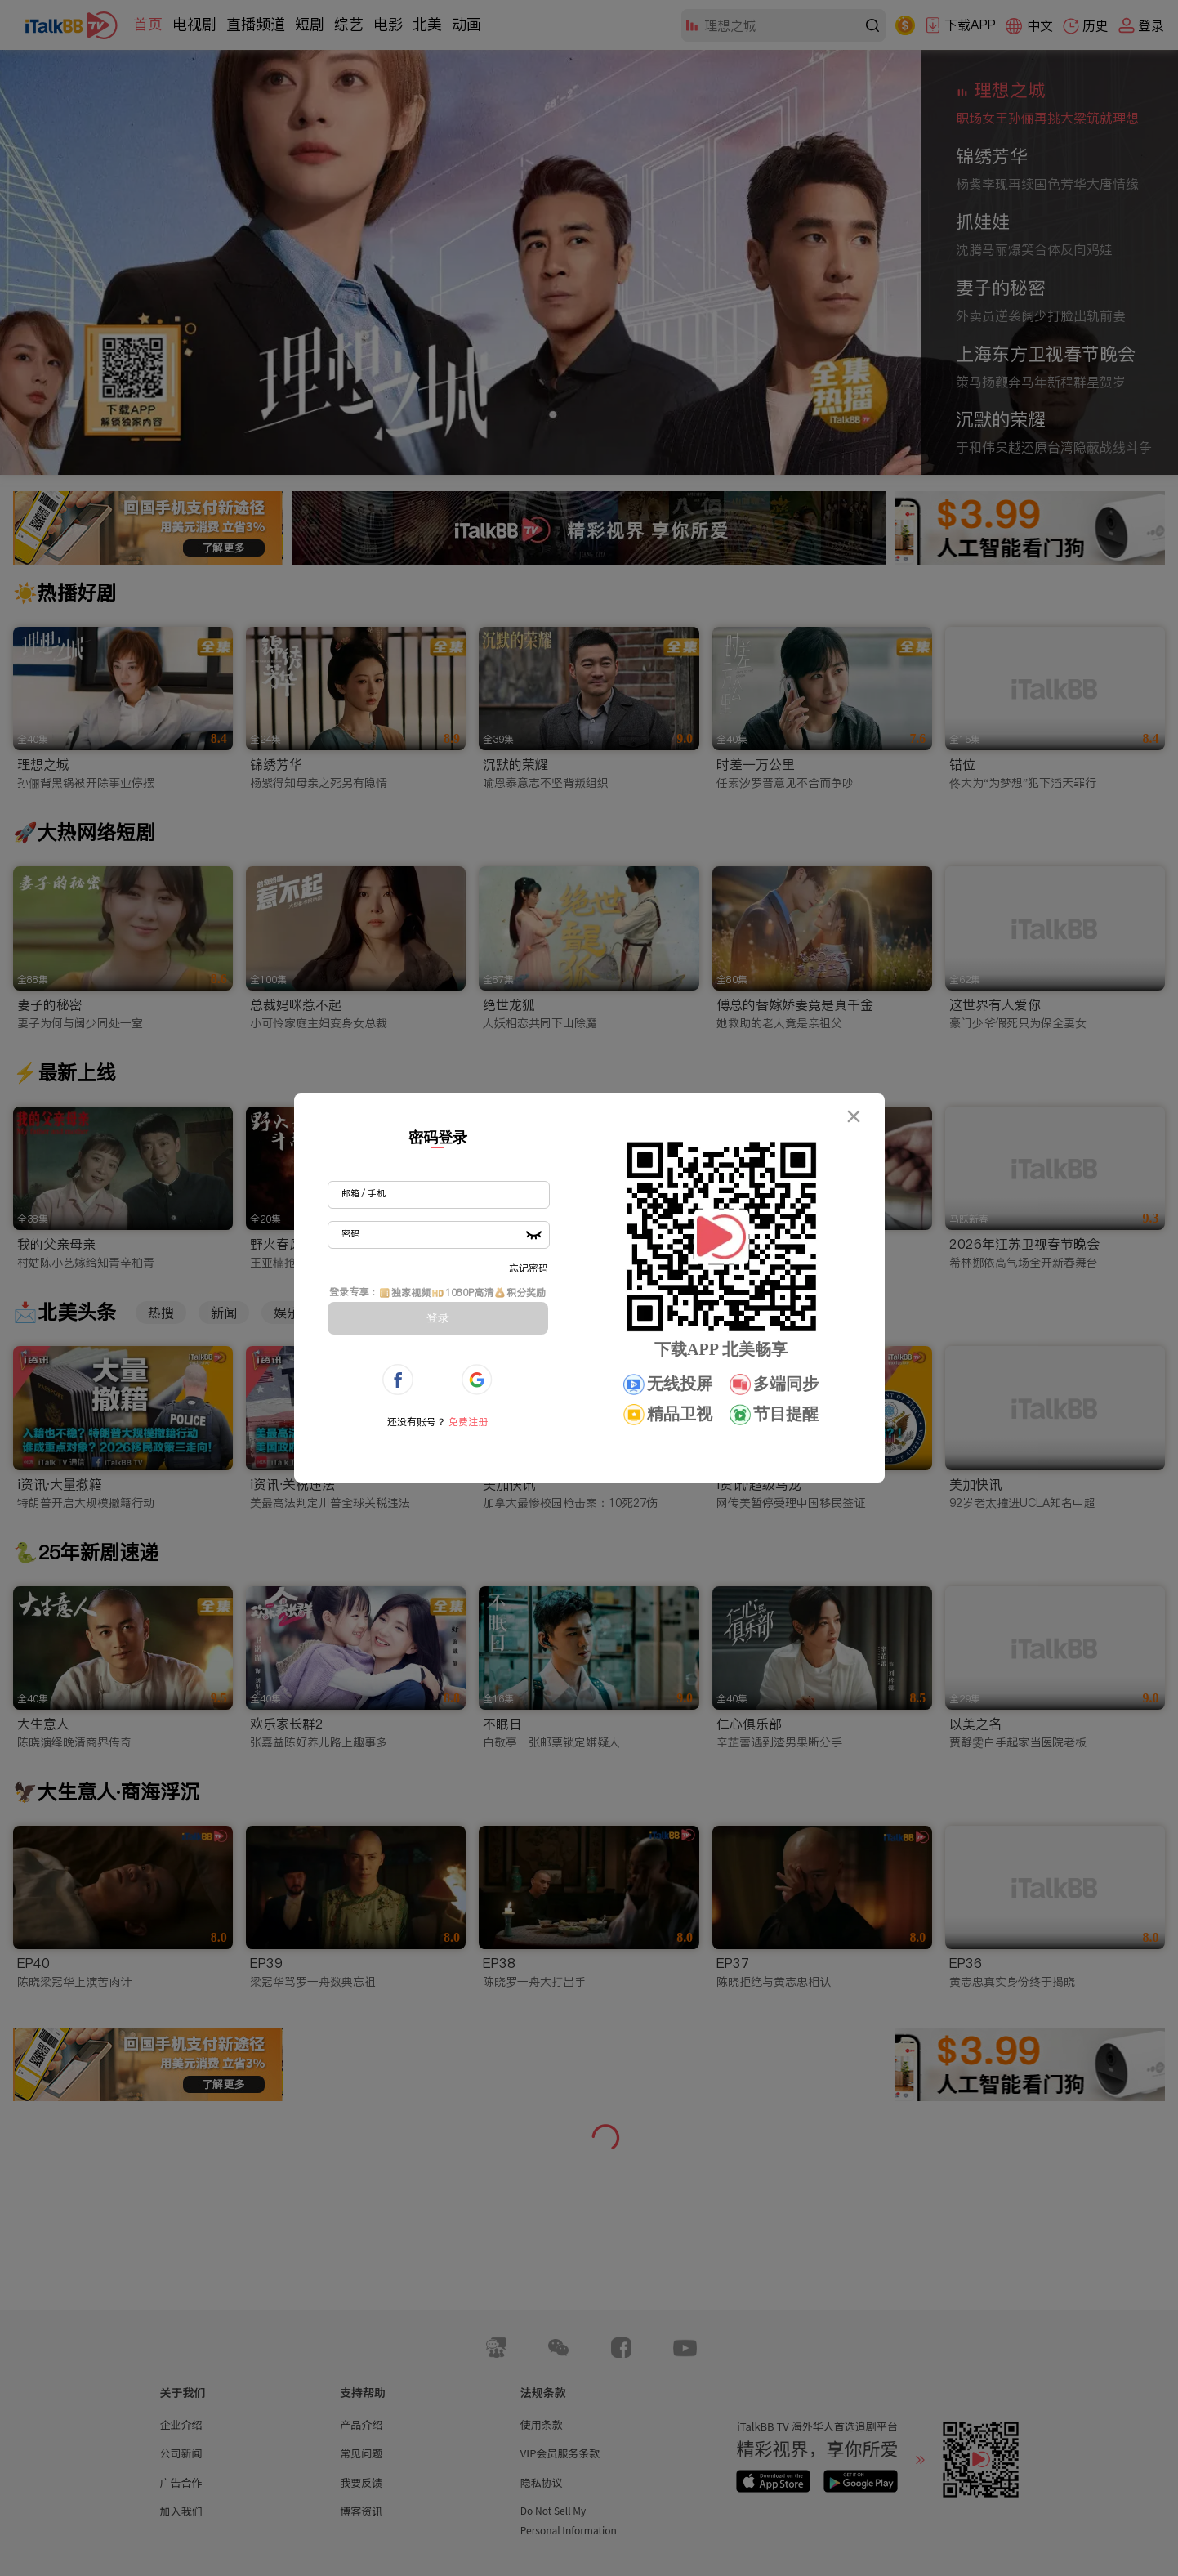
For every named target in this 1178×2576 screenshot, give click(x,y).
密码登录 (437, 1137)
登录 (437, 1317)
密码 (350, 1233)
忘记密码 (528, 1268)
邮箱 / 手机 (363, 1193)
